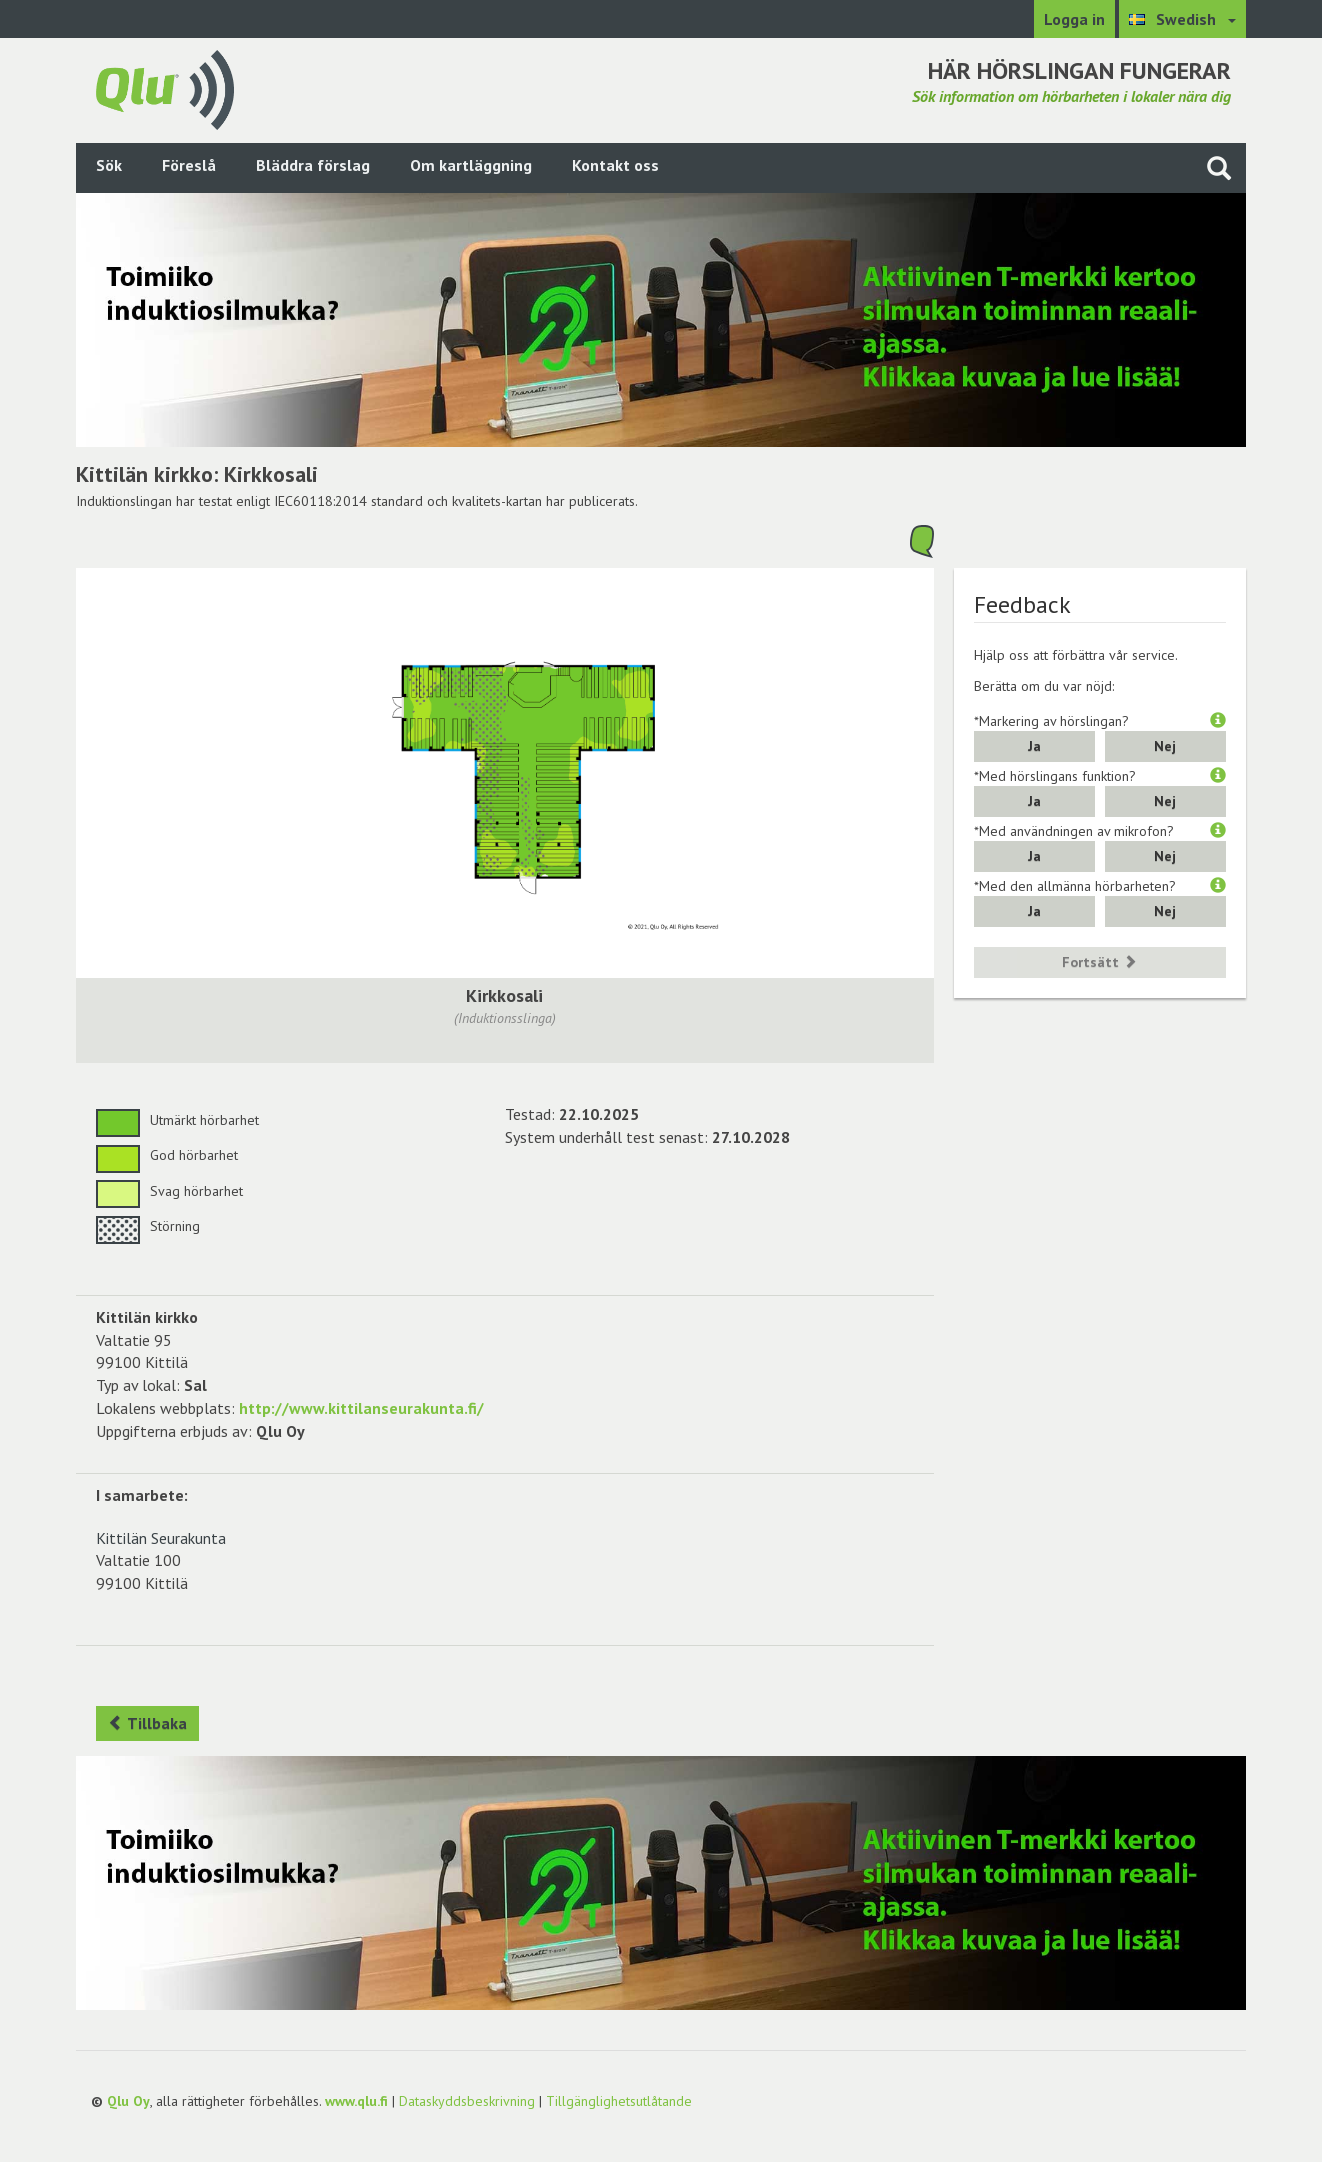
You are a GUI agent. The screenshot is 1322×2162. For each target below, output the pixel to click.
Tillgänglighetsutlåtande (619, 2101)
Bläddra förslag (313, 165)
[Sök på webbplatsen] (1219, 167)
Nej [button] (1165, 746)
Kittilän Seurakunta (161, 1538)
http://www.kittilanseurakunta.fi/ (361, 1408)
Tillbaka (147, 1723)
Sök (109, 165)
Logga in (1074, 19)
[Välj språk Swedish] (1182, 19)
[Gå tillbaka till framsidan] (165, 88)
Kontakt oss (615, 165)
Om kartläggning (471, 165)
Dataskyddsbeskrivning (467, 2101)
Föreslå (189, 165)
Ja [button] (1034, 746)
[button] (1218, 721)
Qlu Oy (128, 2101)
